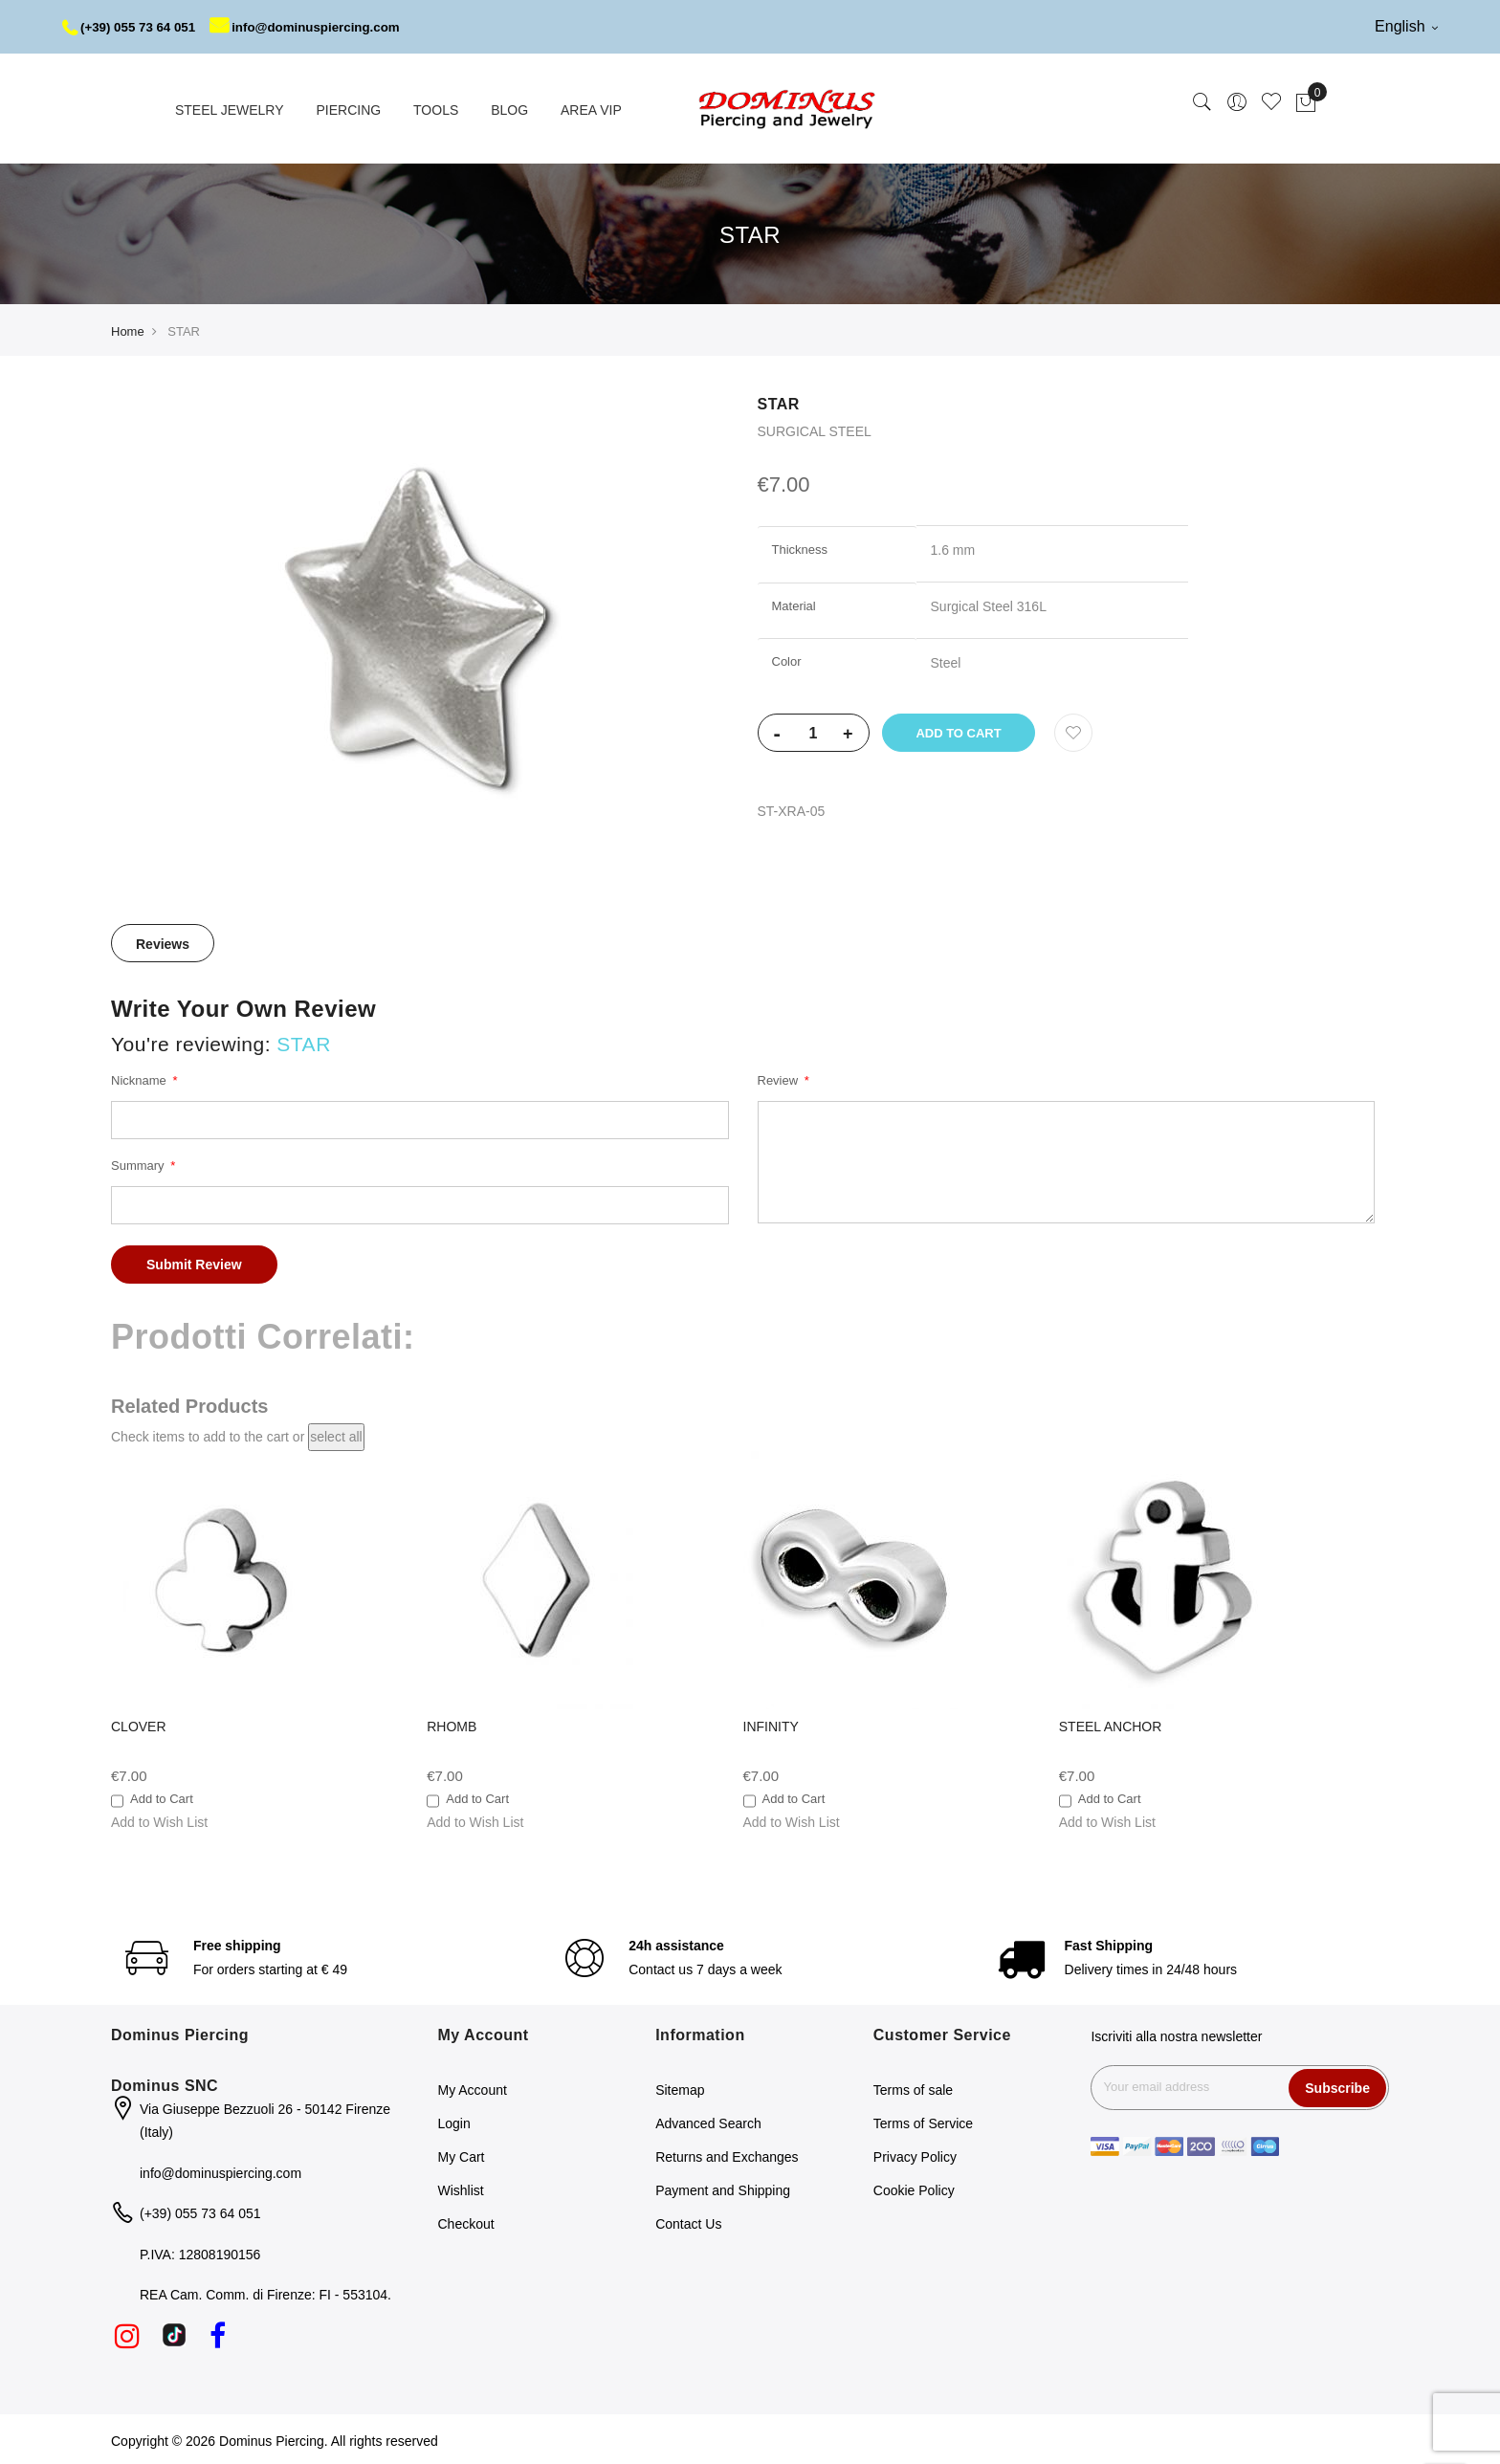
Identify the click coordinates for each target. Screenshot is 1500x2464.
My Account (472, 2087)
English (1406, 26)
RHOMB (451, 1722)
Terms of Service (923, 2120)
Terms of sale (913, 2087)
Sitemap (679, 2087)
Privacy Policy (915, 2154)
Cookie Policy (914, 2187)
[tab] (162, 939)
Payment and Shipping (722, 2187)
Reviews (162, 940)
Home (127, 328)
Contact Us (688, 2221)
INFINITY (771, 1722)
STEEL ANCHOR (1110, 1722)
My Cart (461, 2154)
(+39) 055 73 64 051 (132, 26)
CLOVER (138, 1722)
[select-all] (336, 1434)
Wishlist (461, 2187)
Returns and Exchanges (726, 2154)
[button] (159, 1818)
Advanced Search (708, 2120)
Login (454, 2120)
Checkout (466, 2221)
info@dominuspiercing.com (317, 26)
